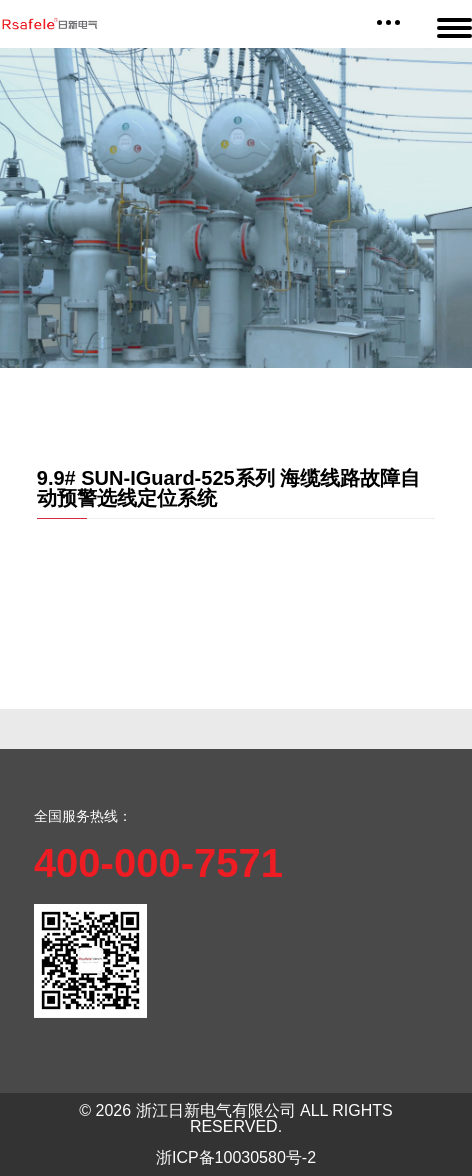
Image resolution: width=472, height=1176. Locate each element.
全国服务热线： (83, 816)
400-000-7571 (158, 863)
